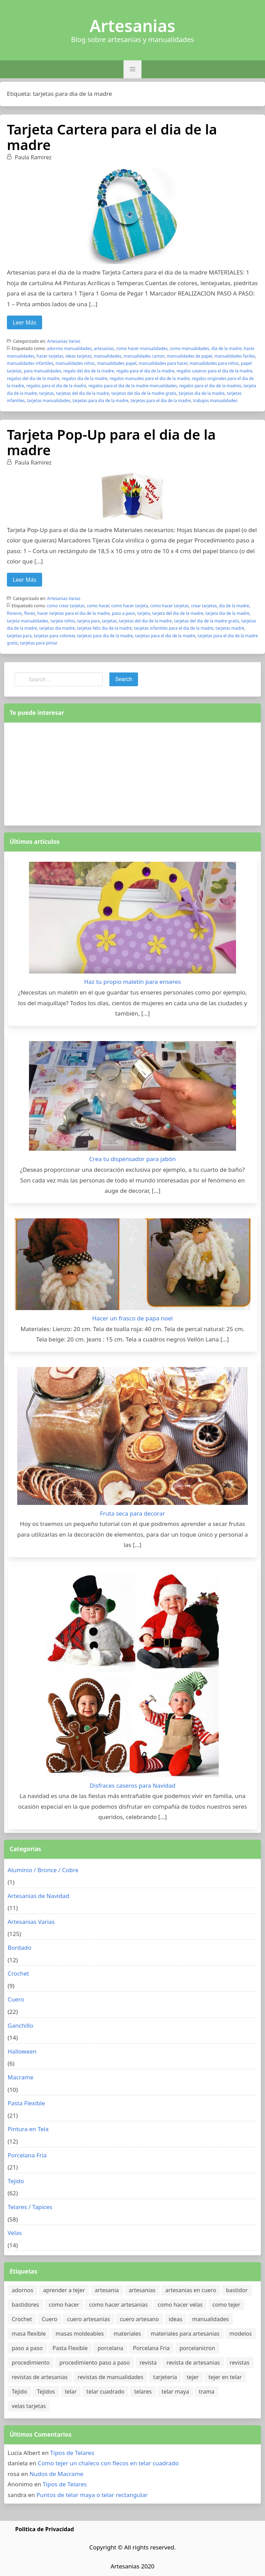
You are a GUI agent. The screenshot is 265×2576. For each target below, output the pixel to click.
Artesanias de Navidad (38, 1896)
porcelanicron (197, 2348)
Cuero (16, 1999)
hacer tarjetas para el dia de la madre (73, 613)
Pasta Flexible (26, 2103)
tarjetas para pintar (38, 643)
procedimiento (31, 2362)
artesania (107, 2290)
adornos (22, 2290)
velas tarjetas (29, 2406)
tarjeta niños (62, 621)
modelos (240, 2333)
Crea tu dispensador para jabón (132, 1159)
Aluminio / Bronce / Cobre (43, 1870)
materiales (127, 2333)
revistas (239, 2362)
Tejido (16, 2181)
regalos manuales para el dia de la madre (149, 378)
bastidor (237, 2290)
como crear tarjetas (66, 606)
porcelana (110, 2348)
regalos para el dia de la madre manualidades (132, 386)
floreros (14, 613)
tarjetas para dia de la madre (100, 400)
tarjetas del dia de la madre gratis (144, 393)
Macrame (20, 2077)
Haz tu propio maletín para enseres (132, 982)
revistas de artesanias (40, 2377)
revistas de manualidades (111, 2377)
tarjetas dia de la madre (202, 393)
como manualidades (189, 348)
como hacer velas (180, 2304)
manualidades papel (116, 363)
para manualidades (42, 371)
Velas (15, 2233)
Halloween (22, 2051)
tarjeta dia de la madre (227, 613)
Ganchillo (20, 2025)
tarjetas (46, 393)
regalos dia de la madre (84, 378)
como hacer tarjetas (169, 606)
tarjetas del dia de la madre (82, 393)
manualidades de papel (189, 356)
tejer (193, 2377)
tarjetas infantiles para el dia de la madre (173, 628)
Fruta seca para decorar (132, 1513)
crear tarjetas (204, 606)
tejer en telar (225, 2377)
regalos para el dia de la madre (56, 386)
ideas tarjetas (79, 356)
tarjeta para (88, 621)
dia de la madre (227, 348)
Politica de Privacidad (44, 2529)
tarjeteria (165, 2377)
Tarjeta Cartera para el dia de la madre (112, 137)
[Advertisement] (132, 772)
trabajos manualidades (215, 400)
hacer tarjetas (50, 356)
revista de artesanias (193, 2362)
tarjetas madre (230, 628)
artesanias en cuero (190, 2290)
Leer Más (24, 322)
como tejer (227, 2304)
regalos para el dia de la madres (210, 386)
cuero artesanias (88, 2319)
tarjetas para (19, 636)
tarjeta (143, 613)
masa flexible (29, 2333)
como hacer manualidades (141, 348)
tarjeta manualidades (27, 621)
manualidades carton (144, 356)
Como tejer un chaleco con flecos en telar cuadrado (108, 2463)
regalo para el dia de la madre (145, 371)
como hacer (98, 606)
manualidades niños (75, 363)
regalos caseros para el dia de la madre (214, 371)
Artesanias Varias (64, 341)
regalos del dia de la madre (33, 378)
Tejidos (46, 2391)
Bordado (19, 1947)
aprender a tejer (64, 2290)
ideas (176, 2319)
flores (29, 613)
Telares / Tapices (30, 2207)
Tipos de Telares (72, 2453)
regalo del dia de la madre (88, 371)
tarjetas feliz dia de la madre (104, 628)
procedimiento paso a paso (94, 2362)
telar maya (175, 2391)
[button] (132, 69)
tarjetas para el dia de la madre (160, 400)
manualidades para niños (213, 363)
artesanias (104, 348)
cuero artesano (139, 2319)
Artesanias (132, 26)
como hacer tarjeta (129, 606)
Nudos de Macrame (57, 2474)
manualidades (107, 356)
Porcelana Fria (27, 2155)
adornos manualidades (69, 348)
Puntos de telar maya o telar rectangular (92, 2495)
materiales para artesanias (185, 2333)
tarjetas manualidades (48, 400)
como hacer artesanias (118, 2304)
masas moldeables (80, 2333)
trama (206, 2391)
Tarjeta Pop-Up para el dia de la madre (111, 442)
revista (148, 2362)
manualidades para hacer (163, 363)
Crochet (18, 1973)
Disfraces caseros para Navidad (133, 1785)
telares (143, 2391)
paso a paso (123, 613)
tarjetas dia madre (57, 628)
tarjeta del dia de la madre (177, 613)
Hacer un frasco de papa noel (132, 1318)
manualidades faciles (234, 356)
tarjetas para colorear (54, 636)
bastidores (25, 2304)
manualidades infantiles (30, 363)
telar (71, 2391)
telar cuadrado (106, 2391)
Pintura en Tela (28, 2129)
